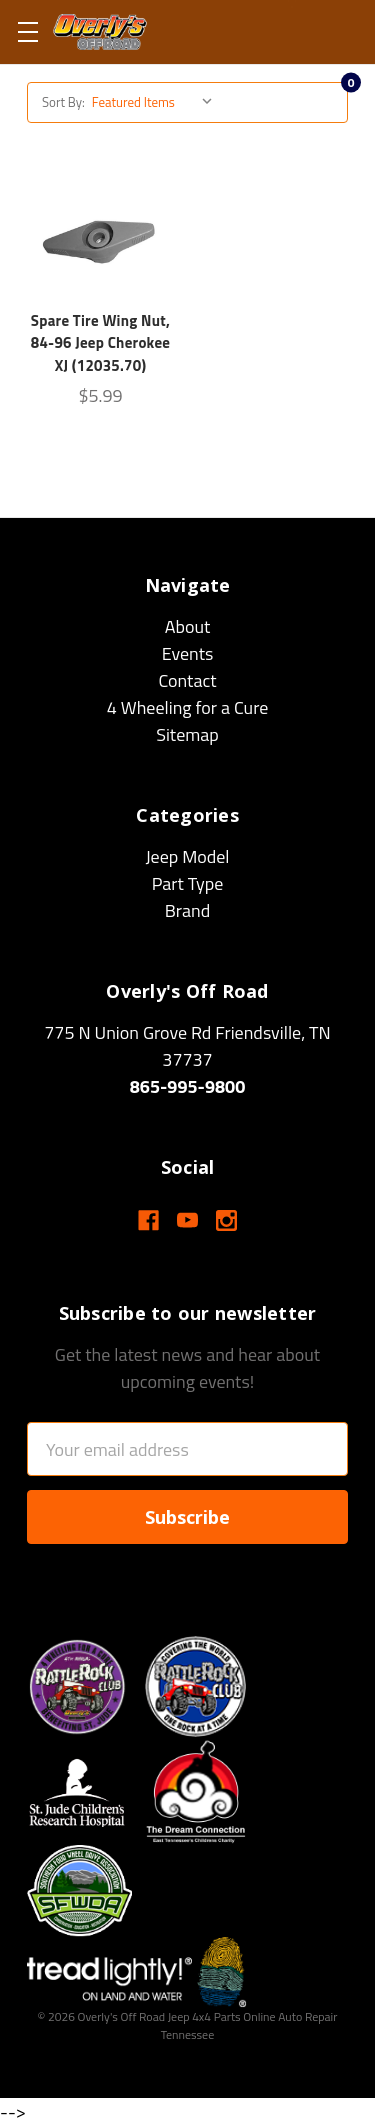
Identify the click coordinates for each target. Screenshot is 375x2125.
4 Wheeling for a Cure (188, 707)
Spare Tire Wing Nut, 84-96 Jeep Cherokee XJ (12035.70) (101, 343)
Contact (187, 680)
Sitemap (187, 734)
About (188, 626)
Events (188, 653)
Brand (188, 910)
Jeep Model (187, 856)
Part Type (188, 883)
